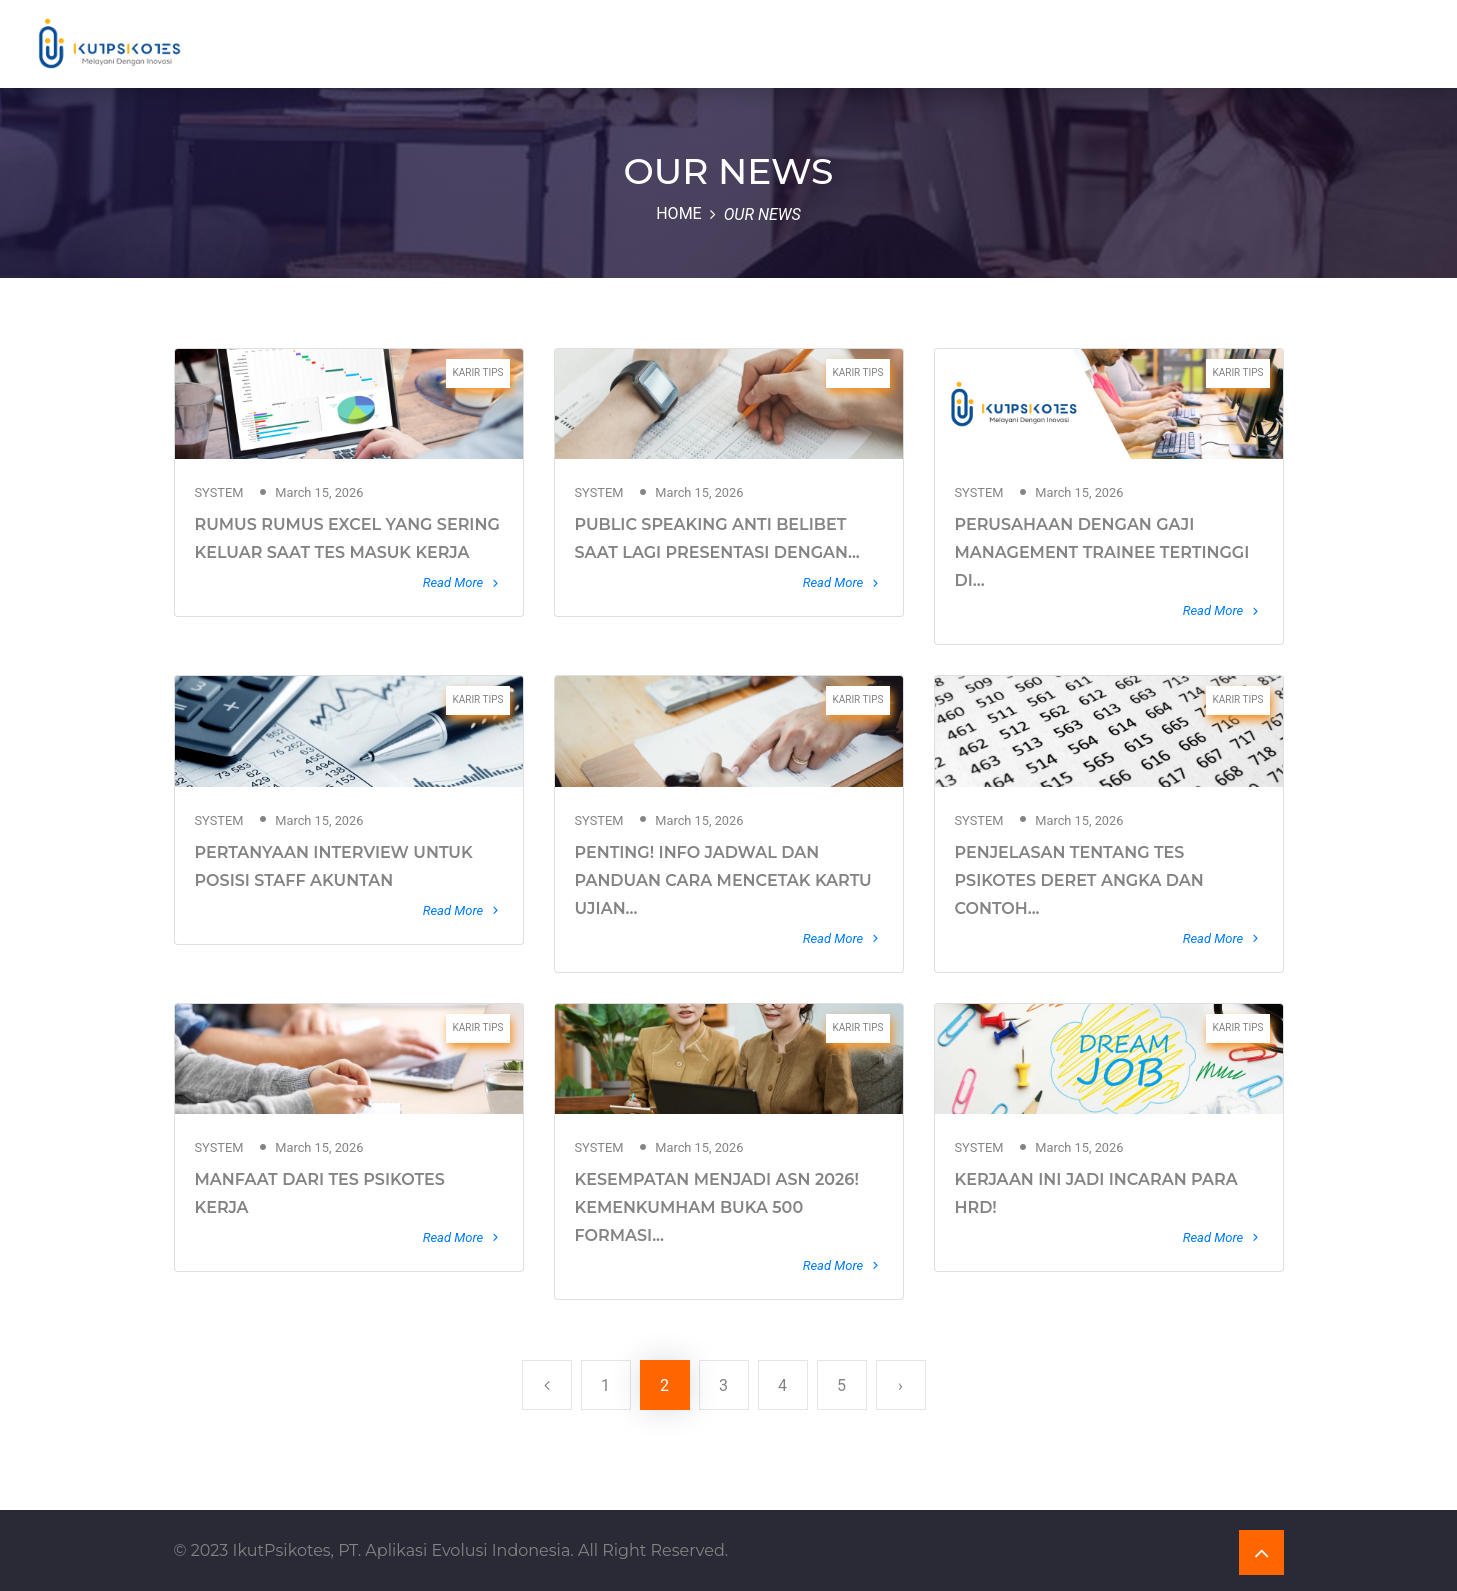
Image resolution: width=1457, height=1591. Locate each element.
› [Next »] (900, 1385)
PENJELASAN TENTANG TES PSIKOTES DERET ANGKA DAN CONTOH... (1079, 880)
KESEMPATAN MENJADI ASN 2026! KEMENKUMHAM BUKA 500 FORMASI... (717, 1207)
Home (678, 213)
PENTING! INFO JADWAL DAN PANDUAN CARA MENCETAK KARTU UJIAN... (723, 880)
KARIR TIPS (477, 372)
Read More (463, 582)
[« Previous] (547, 1385)
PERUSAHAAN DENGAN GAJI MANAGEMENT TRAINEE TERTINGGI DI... (1102, 552)
